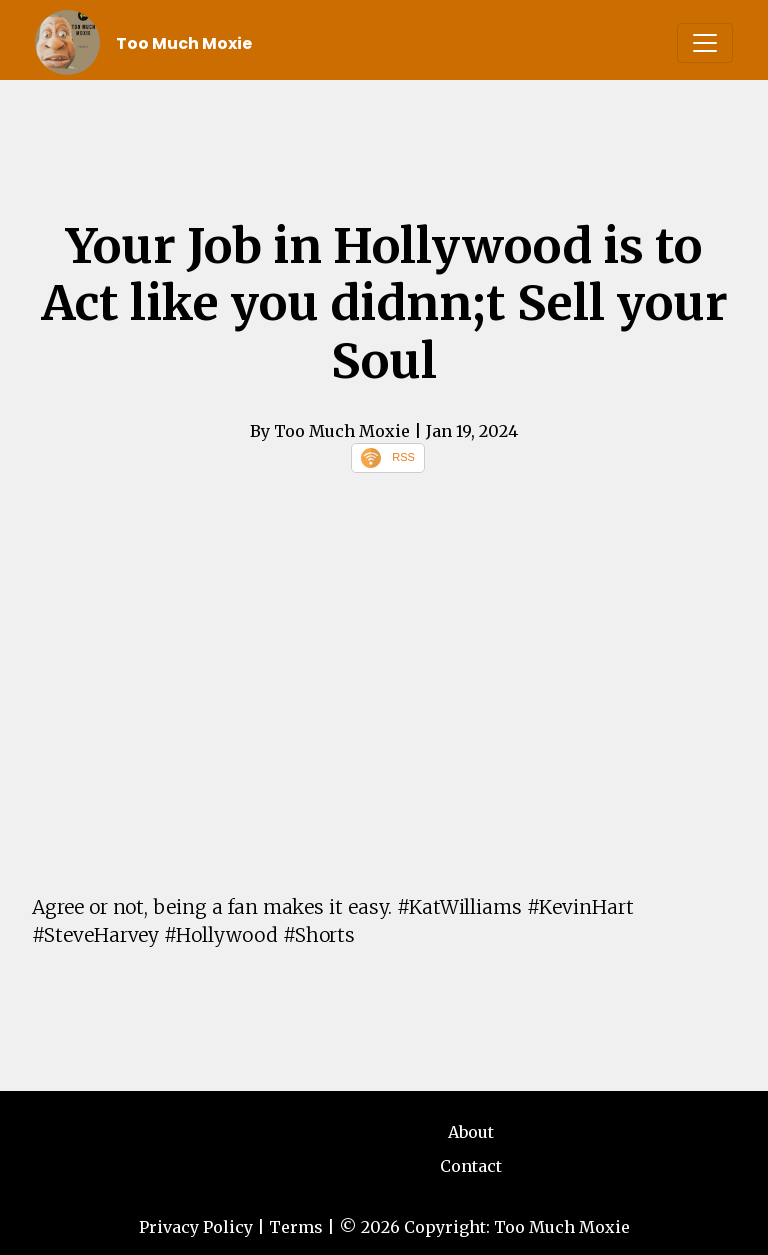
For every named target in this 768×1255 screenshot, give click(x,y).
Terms (296, 1227)
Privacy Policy (196, 1227)
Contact (471, 1166)
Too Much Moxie (184, 43)
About (471, 1132)
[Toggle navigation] (705, 43)
